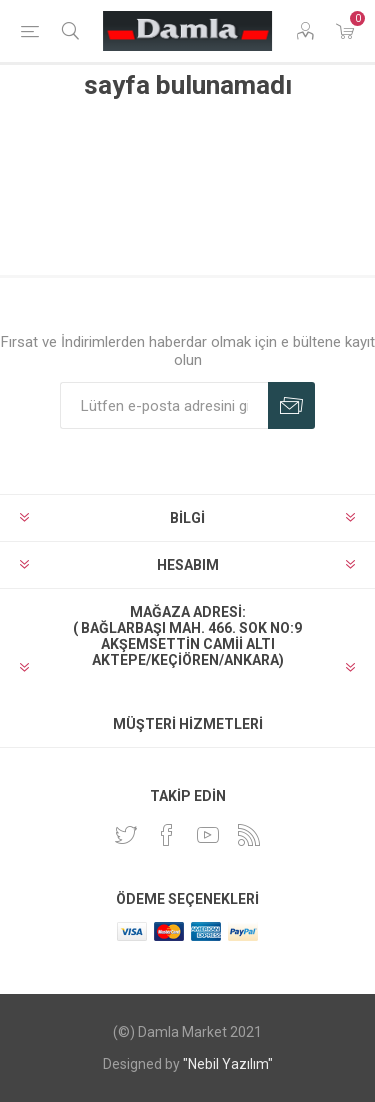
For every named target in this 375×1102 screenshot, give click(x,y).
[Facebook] (167, 835)
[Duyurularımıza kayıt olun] (164, 405)
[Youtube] (208, 835)
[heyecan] (126, 835)
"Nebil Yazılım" (228, 1064)
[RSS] (249, 835)
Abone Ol (291, 405)
